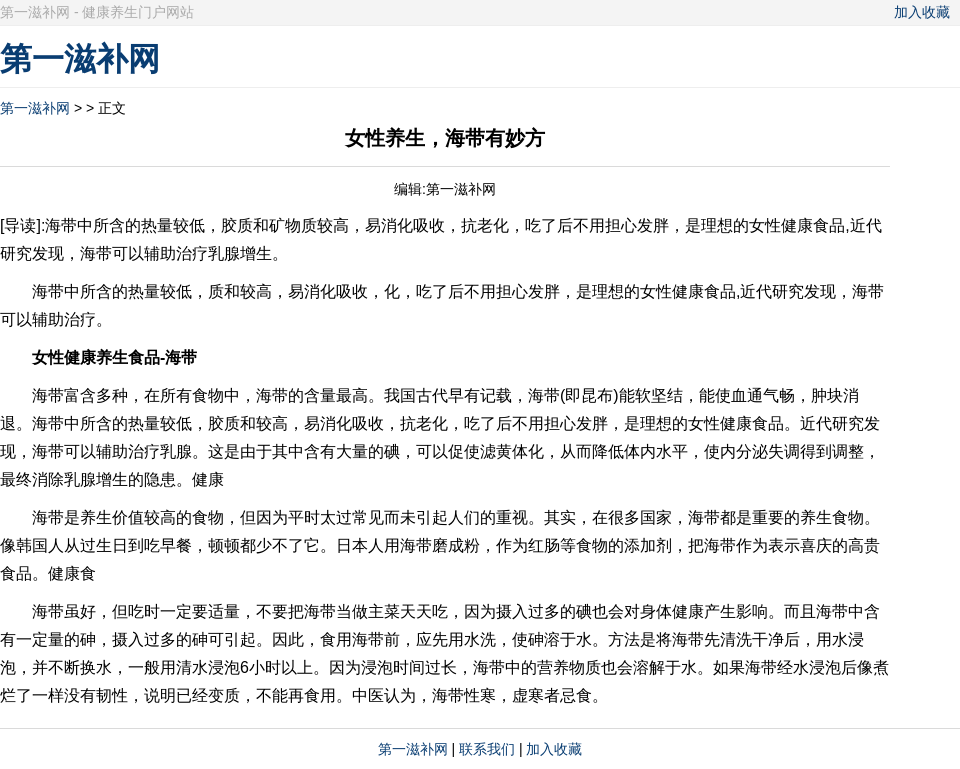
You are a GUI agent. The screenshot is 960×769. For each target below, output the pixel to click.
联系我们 (487, 749)
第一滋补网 (35, 108)
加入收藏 (922, 12)
